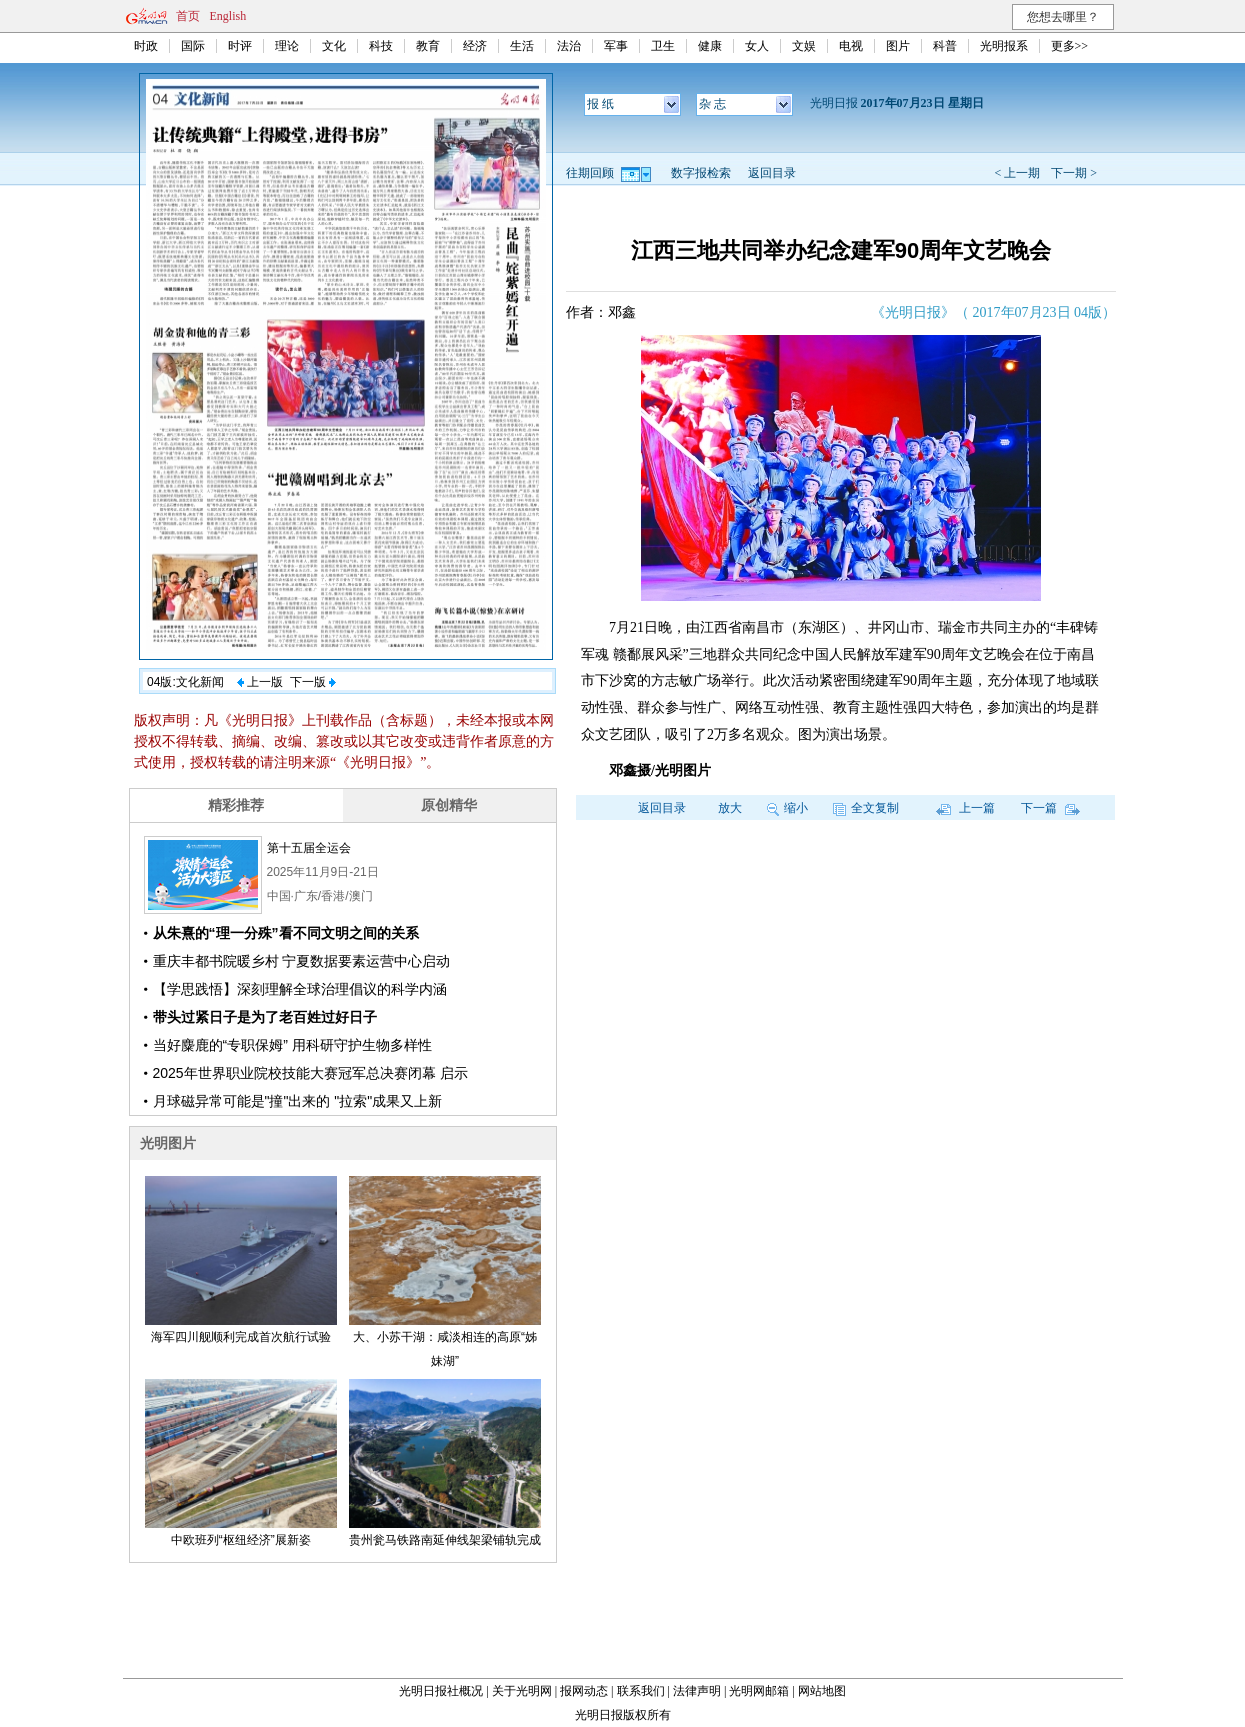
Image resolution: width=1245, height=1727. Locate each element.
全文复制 (866, 808)
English (228, 16)
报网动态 (584, 1691)
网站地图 (822, 1691)
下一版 (313, 682)
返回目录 (772, 173)
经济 (475, 46)
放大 (730, 808)
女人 (757, 46)
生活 (522, 46)
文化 (334, 46)
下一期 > (1074, 173)
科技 (381, 46)
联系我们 (641, 1691)
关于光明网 (522, 1691)
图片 (898, 46)
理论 (287, 46)
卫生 (663, 46)
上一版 (260, 682)
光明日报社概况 (441, 1691)
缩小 (787, 808)
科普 (945, 46)
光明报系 (1004, 46)
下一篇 (1050, 808)
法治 (569, 46)
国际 (193, 46)
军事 (616, 46)
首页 (188, 16)
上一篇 (965, 808)
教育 (428, 46)
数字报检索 (701, 173)
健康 (710, 46)
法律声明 (697, 1691)
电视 (851, 46)
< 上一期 (1017, 173)
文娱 (804, 46)
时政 (146, 46)
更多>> (1070, 46)
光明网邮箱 (759, 1691)
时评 (240, 46)
